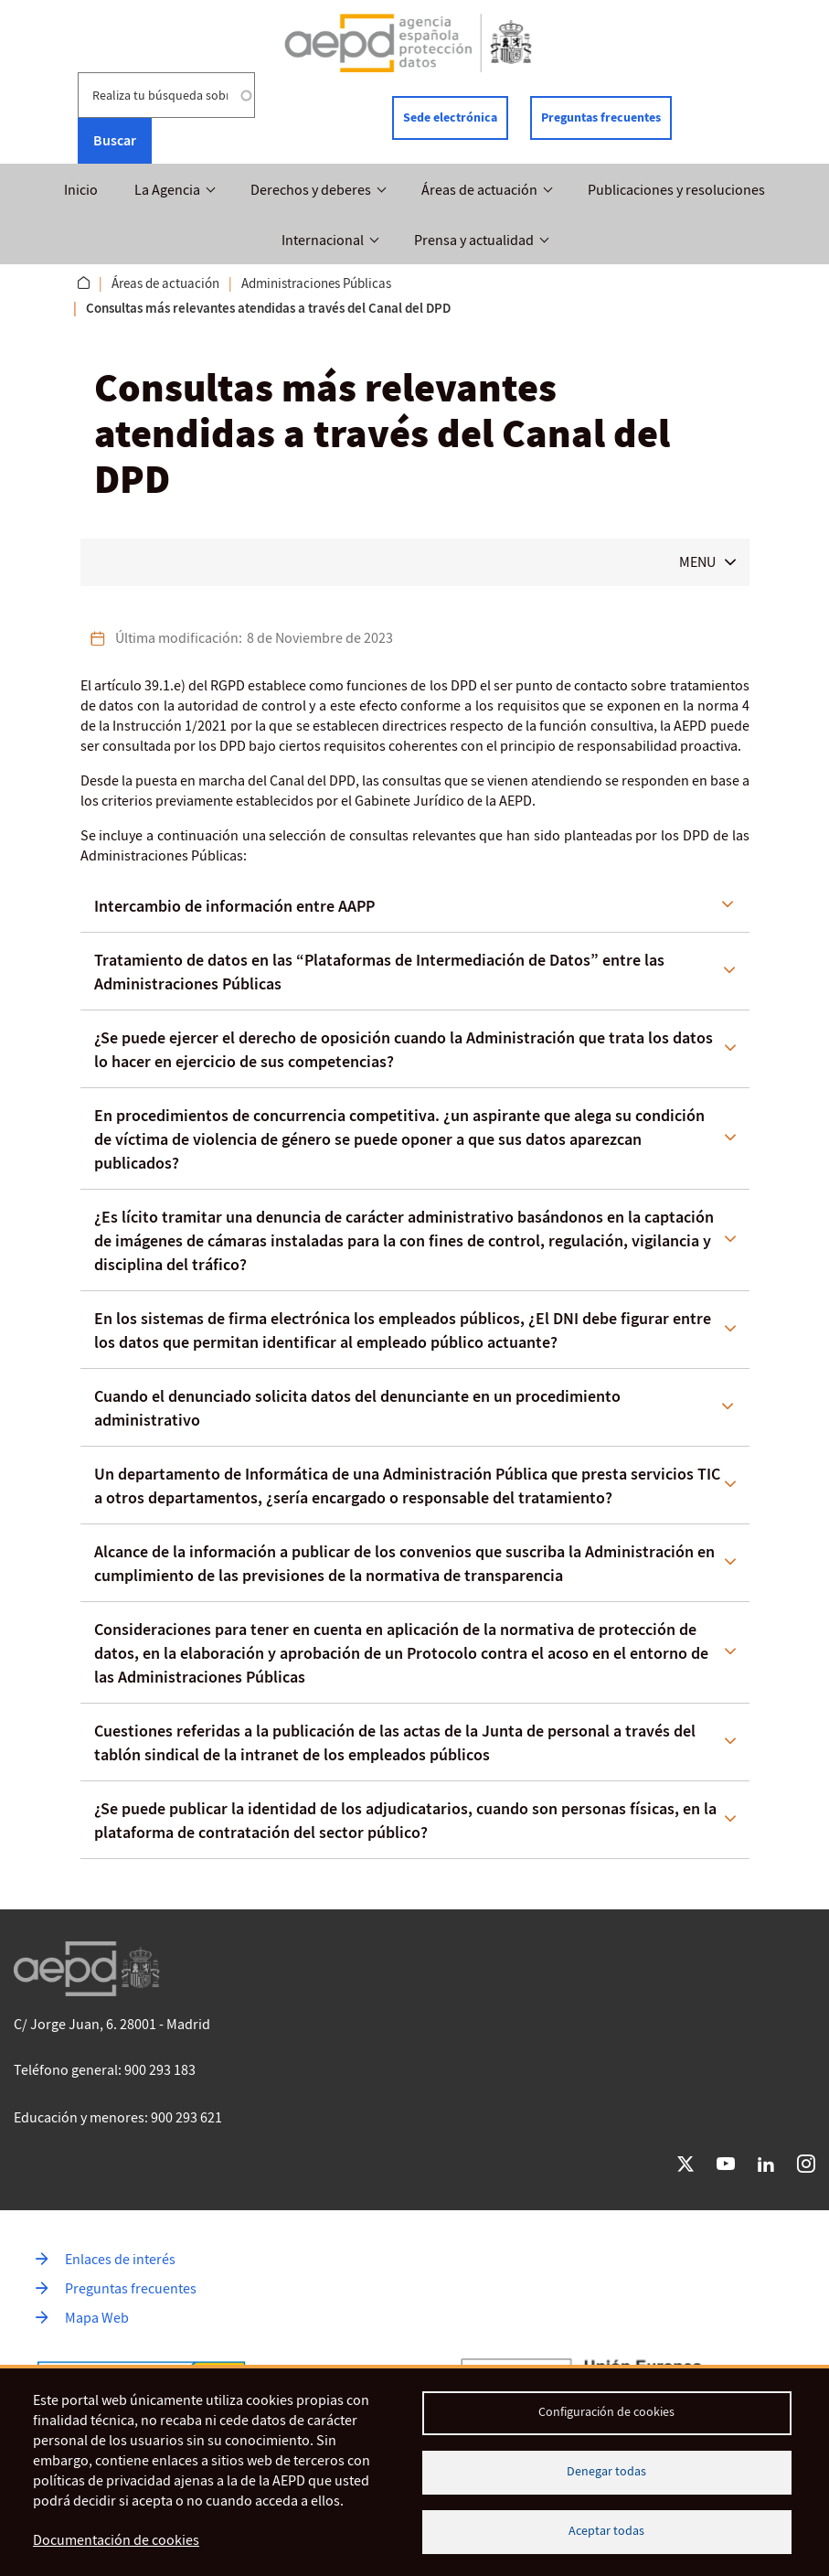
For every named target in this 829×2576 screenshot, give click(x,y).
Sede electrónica (450, 117)
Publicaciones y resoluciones (676, 190)
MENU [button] (697, 562)
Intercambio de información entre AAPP (234, 906)
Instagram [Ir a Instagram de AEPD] (806, 2163)
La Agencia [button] (167, 190)
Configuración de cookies (606, 2412)
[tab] (414, 907)
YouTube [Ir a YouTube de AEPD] (726, 2163)
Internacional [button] (323, 240)
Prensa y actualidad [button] (474, 240)
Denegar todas (606, 2471)
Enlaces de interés (120, 2259)
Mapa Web (97, 2318)
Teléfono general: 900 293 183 (105, 2070)
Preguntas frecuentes (601, 117)
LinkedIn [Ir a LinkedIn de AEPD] (766, 2163)
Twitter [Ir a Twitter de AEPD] (685, 2163)
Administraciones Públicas (316, 283)
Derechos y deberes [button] (310, 190)
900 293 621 (186, 2118)
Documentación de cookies (116, 2540)
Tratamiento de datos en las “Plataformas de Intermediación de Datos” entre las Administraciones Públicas (379, 972)
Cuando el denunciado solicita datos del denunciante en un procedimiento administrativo (357, 1408)
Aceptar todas (606, 2531)
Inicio (81, 190)
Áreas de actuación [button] (479, 190)
